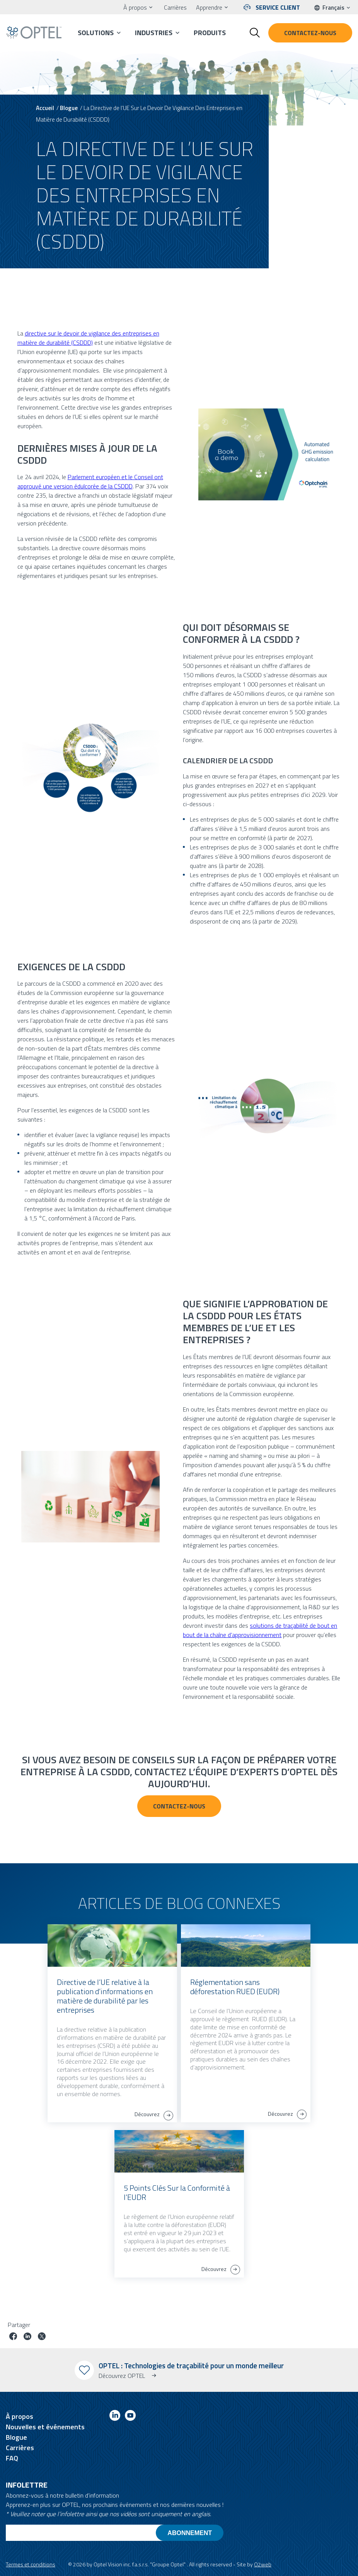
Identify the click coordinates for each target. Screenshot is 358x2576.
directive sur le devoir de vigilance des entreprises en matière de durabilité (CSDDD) (88, 338)
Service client (278, 7)
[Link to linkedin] (115, 2417)
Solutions (96, 32)
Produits (210, 32)
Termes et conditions (30, 2564)
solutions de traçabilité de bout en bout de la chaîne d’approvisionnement (260, 1630)
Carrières (175, 7)
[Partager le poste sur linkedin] (27, 2337)
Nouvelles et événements (45, 2427)
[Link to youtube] (130, 2417)
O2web (262, 2564)
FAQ (12, 2458)
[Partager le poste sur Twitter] (41, 2337)
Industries (153, 32)
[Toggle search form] (255, 33)
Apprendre (209, 7)
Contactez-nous (310, 32)
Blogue (69, 107)
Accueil (45, 107)
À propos (135, 7)
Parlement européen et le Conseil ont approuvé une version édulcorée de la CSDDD (90, 481)
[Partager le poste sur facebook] (13, 2337)
